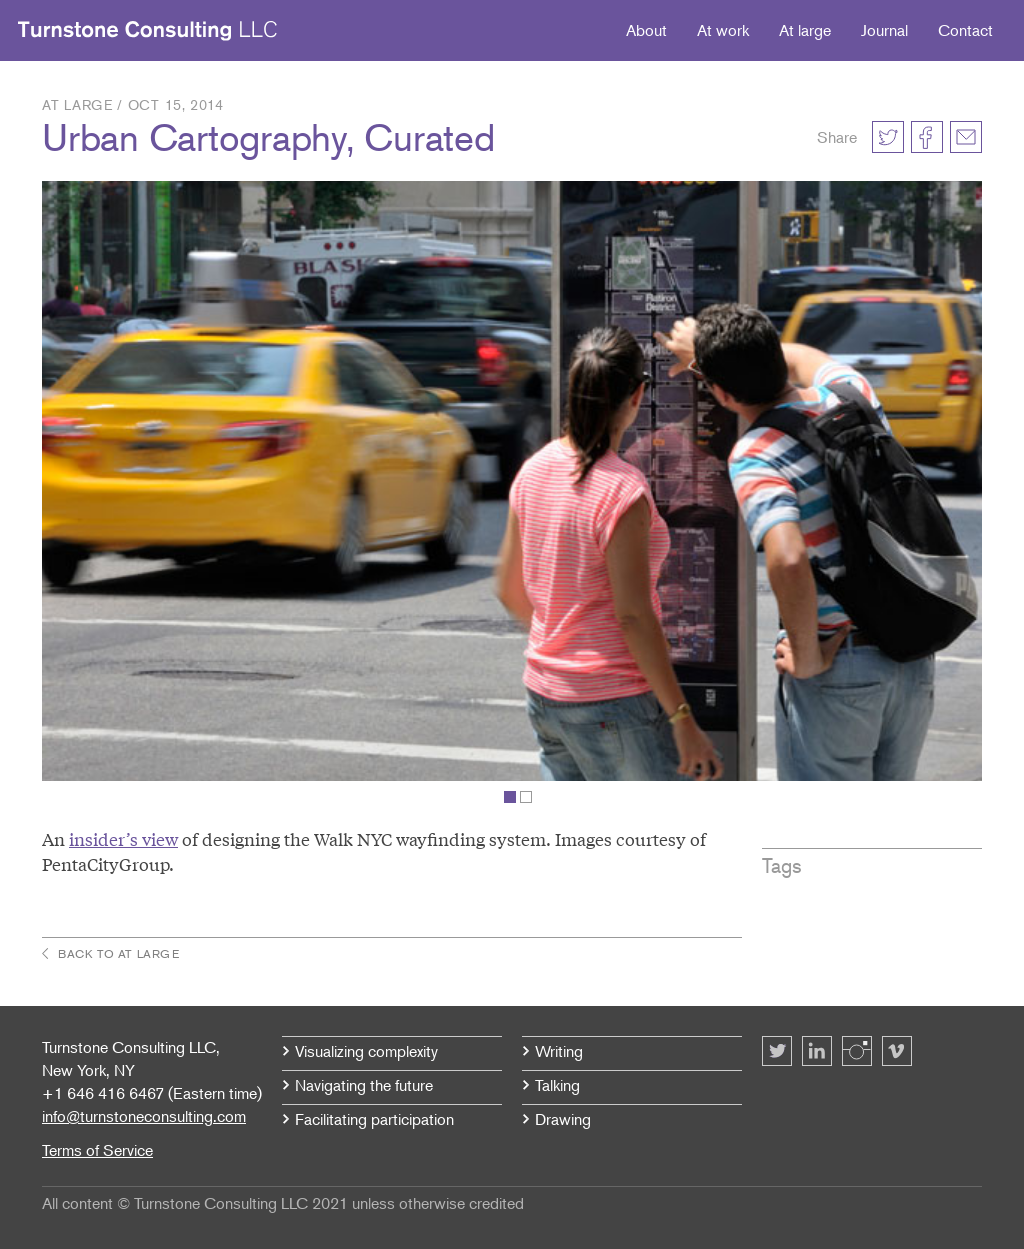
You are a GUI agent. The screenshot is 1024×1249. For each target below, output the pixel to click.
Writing (559, 1051)
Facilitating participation (374, 1119)
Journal (884, 30)
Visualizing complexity (366, 1051)
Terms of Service (97, 1150)
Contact (965, 30)
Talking (557, 1085)
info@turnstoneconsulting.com (144, 1116)
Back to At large (119, 953)
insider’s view (123, 838)
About (646, 30)
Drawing (563, 1119)
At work (723, 30)
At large (805, 30)
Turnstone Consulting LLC (148, 31)
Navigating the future (364, 1085)
